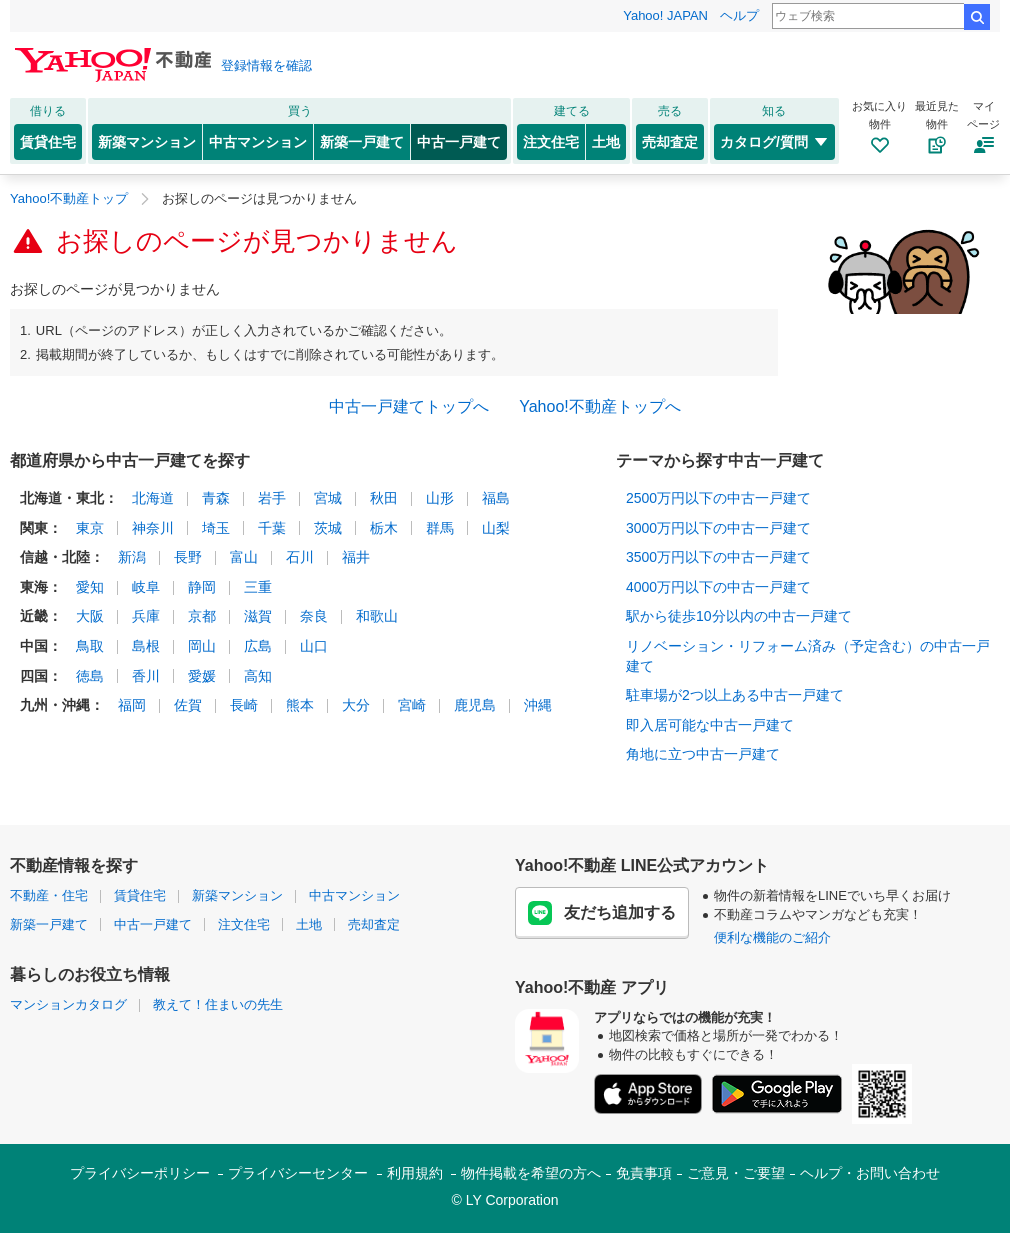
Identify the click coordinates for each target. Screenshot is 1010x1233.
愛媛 (202, 676)
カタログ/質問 (774, 142)
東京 (90, 528)
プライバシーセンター (298, 1173)
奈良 (314, 616)
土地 (606, 142)
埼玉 (216, 528)
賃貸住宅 (48, 142)
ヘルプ (739, 15)
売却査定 (670, 142)
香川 (146, 676)
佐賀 (188, 705)
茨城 (328, 528)
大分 (356, 705)
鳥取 (90, 646)
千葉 (272, 528)
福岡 (132, 705)
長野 (188, 557)
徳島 (90, 676)
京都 (202, 616)
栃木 (384, 528)
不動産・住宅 (49, 895)
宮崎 (412, 705)
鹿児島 (475, 705)
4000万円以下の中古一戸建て (718, 587)
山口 (314, 646)
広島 (258, 646)
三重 (258, 587)
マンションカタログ (68, 1004)
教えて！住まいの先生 (218, 1004)
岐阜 (146, 587)
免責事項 (644, 1173)
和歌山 (377, 616)
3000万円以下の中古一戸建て (718, 528)
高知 (258, 676)
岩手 (272, 498)
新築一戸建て (362, 142)
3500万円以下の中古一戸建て (718, 557)
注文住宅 (551, 142)
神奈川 (153, 528)
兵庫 (146, 616)
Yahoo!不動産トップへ (600, 406)
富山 (244, 557)
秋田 (384, 498)
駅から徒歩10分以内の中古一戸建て (739, 616)
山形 (440, 498)
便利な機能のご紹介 (772, 937)
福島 (496, 498)
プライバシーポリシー (140, 1173)
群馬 (440, 528)
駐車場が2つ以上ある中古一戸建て (735, 695)
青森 (216, 498)
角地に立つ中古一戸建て (703, 754)
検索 (977, 17)
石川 (300, 557)
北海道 (153, 498)
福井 (356, 557)
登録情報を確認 (266, 65)
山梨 (496, 528)
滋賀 (258, 616)
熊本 (300, 705)
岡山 (202, 646)
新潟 (132, 557)
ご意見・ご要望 (736, 1173)
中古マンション (258, 142)
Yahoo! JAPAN (665, 15)
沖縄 (538, 705)
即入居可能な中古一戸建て (710, 725)
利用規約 (415, 1173)
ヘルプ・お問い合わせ (870, 1173)
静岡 (202, 587)
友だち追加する (602, 913)
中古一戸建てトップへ (409, 406)
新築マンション (147, 142)
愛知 (90, 587)
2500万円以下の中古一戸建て (718, 498)
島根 (146, 646)
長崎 (244, 705)
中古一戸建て (459, 142)
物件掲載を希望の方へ (531, 1173)
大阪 (90, 616)
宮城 (328, 498)
